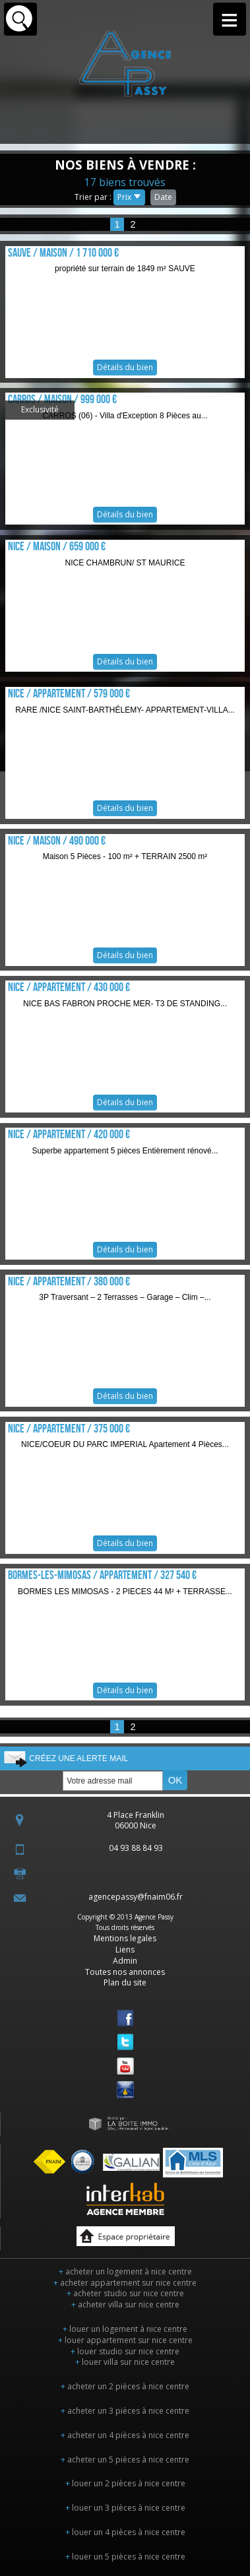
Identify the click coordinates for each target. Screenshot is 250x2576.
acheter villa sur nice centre (125, 2304)
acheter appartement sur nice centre (125, 2282)
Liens (125, 1949)
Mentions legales (125, 1938)
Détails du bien (125, 312)
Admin (125, 1960)
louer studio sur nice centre (125, 2351)
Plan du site (125, 1982)
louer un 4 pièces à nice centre (125, 2532)
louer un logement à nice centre (125, 2328)
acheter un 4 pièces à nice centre (125, 2435)
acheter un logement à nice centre (125, 2271)
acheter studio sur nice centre (125, 2293)
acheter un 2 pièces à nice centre (125, 2386)
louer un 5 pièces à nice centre (125, 2556)
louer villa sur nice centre (125, 2361)
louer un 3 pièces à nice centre (125, 2507)
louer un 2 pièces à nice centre (125, 2483)
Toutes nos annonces (125, 1972)
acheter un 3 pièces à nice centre (125, 2410)
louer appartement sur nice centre (125, 2340)
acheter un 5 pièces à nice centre (125, 2459)
